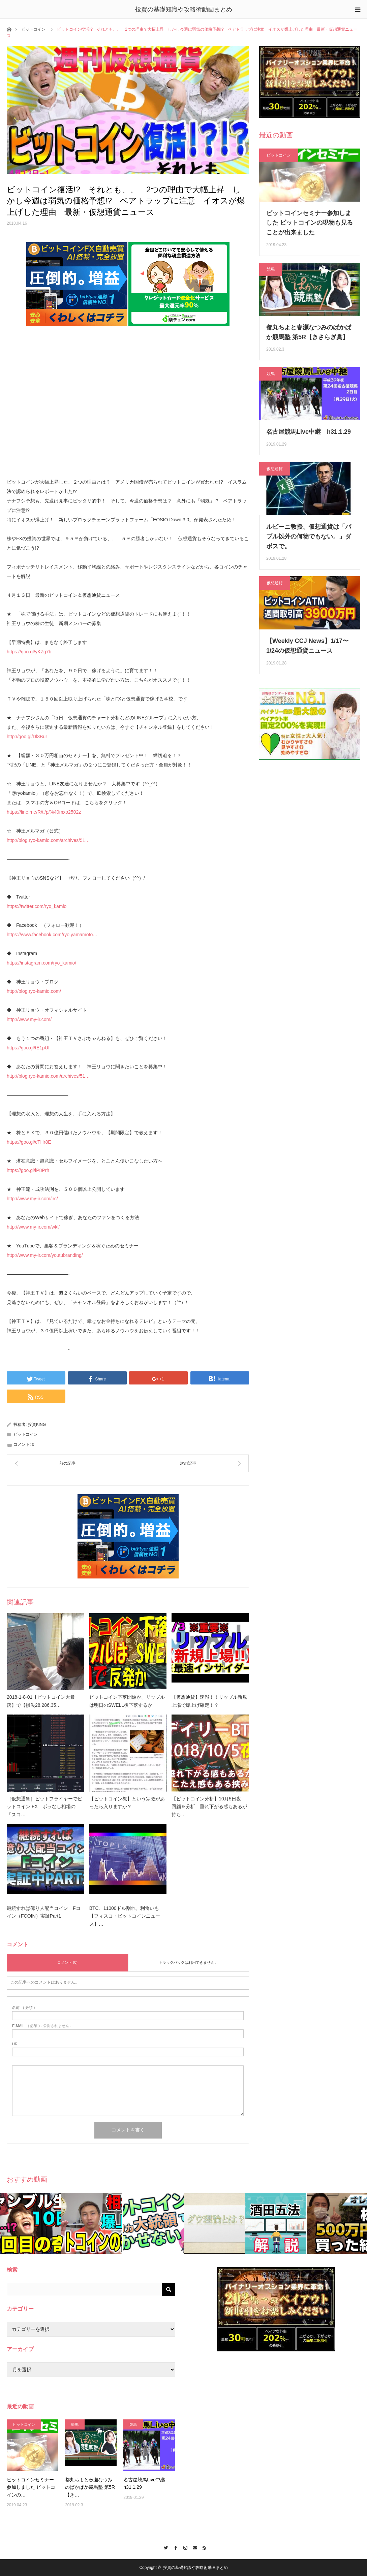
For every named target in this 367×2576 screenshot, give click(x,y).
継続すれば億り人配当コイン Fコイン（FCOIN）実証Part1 (44, 1912)
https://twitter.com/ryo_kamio (36, 906)
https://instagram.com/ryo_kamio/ (41, 963)
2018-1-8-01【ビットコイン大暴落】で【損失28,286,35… (41, 1701)
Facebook (174, 2547)
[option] (30, 2223)
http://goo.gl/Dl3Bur (27, 736)
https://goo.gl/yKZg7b (29, 651)
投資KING (37, 1424)
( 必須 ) (23, 2008)
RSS (203, 2547)
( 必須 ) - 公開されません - (41, 2026)
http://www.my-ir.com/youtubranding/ (45, 1255)
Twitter (164, 2547)
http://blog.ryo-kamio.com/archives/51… (48, 840)
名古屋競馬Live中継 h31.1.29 (308, 431)
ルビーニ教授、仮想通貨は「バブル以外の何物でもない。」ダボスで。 (308, 536)
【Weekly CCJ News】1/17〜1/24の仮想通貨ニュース (307, 646)
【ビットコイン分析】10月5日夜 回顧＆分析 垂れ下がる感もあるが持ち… (209, 1807)
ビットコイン (33, 29)
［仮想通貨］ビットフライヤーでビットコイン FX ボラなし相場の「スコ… (44, 1807)
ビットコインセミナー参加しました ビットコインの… (31, 2487)
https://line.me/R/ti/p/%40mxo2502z (44, 812)
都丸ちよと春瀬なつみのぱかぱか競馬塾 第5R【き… (90, 2487)
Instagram (183, 2547)
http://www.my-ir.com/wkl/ (33, 1227)
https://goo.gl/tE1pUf (28, 1047)
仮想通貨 (275, 468)
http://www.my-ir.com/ (29, 1019)
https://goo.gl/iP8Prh (28, 1170)
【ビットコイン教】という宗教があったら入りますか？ (127, 1802)
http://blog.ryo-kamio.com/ (34, 991)
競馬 (271, 269)
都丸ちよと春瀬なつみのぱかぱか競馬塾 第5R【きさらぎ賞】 (308, 332)
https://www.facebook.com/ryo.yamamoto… (52, 934)
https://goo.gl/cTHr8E (29, 1142)
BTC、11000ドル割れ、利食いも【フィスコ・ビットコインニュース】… (124, 1916)
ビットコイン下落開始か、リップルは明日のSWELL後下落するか (127, 1701)
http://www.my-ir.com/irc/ (32, 1198)
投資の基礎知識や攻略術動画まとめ (183, 9)
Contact (193, 2547)
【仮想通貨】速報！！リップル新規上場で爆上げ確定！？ (209, 1701)
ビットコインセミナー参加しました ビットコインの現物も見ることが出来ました (309, 223)
